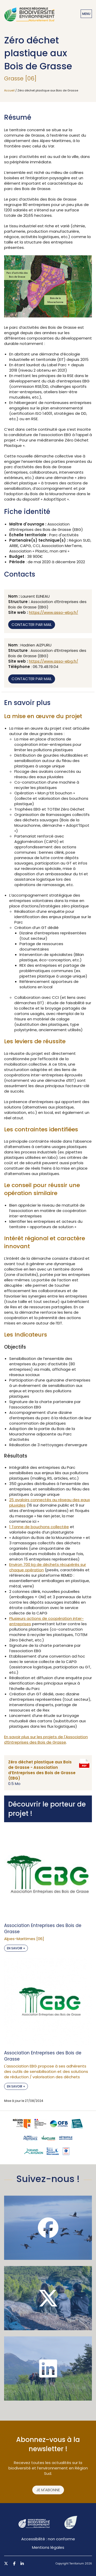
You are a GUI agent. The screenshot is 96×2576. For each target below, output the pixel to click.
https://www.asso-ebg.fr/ (53, 612)
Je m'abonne (48, 2490)
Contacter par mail (32, 624)
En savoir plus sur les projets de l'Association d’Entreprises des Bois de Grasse (46, 1739)
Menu (86, 14)
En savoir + (16, 1948)
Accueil (9, 90)
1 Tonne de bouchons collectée (39, 1526)
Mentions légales (48, 2547)
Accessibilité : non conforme (48, 2539)
